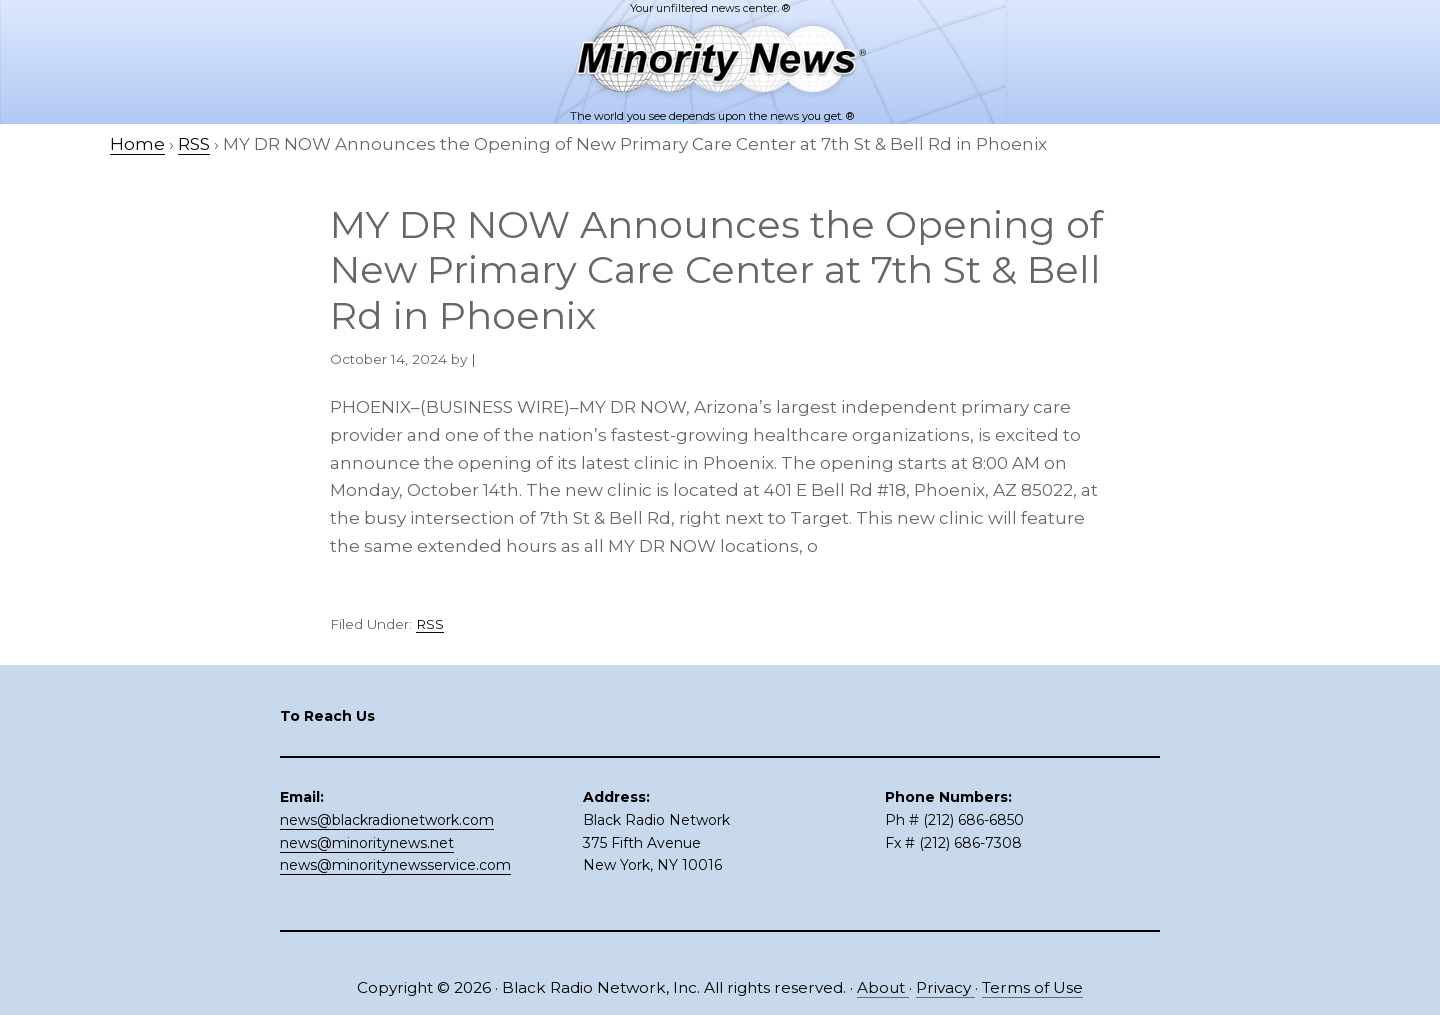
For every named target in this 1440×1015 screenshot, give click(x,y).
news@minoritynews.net (367, 843)
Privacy (945, 987)
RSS (430, 624)
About (883, 987)
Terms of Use (1032, 987)
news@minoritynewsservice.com (395, 865)
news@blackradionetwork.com (387, 820)
